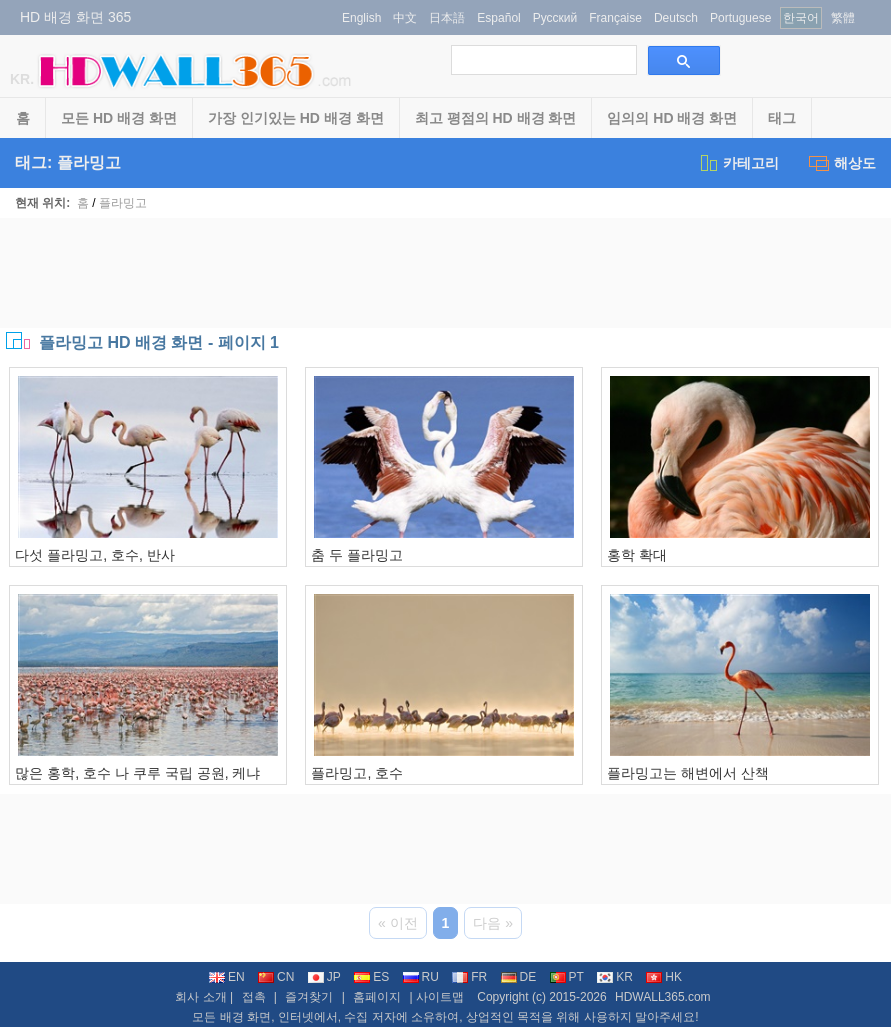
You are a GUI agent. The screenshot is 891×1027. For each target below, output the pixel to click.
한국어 (801, 18)
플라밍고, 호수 (357, 773)
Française (615, 18)
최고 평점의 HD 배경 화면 (496, 118)
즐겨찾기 (309, 997)
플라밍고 (123, 203)
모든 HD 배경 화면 (119, 118)
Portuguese (740, 18)
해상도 (842, 163)
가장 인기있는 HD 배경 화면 (296, 118)
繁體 (843, 18)
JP (324, 977)
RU (421, 977)
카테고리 (738, 163)
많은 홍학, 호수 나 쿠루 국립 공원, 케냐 (137, 773)
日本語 (447, 18)
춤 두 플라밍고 (357, 555)
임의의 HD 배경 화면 (672, 118)
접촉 (254, 997)
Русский (555, 18)
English (361, 18)
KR (615, 977)
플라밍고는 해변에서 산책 (688, 773)
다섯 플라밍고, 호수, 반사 (94, 555)
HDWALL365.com (663, 997)
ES (371, 977)
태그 (782, 118)
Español (498, 18)
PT (567, 977)
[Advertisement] (446, 273)
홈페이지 (377, 997)
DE (519, 977)
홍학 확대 (637, 555)
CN (276, 977)
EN (227, 977)
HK (664, 977)
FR (469, 977)
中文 (405, 18)
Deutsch (676, 18)
